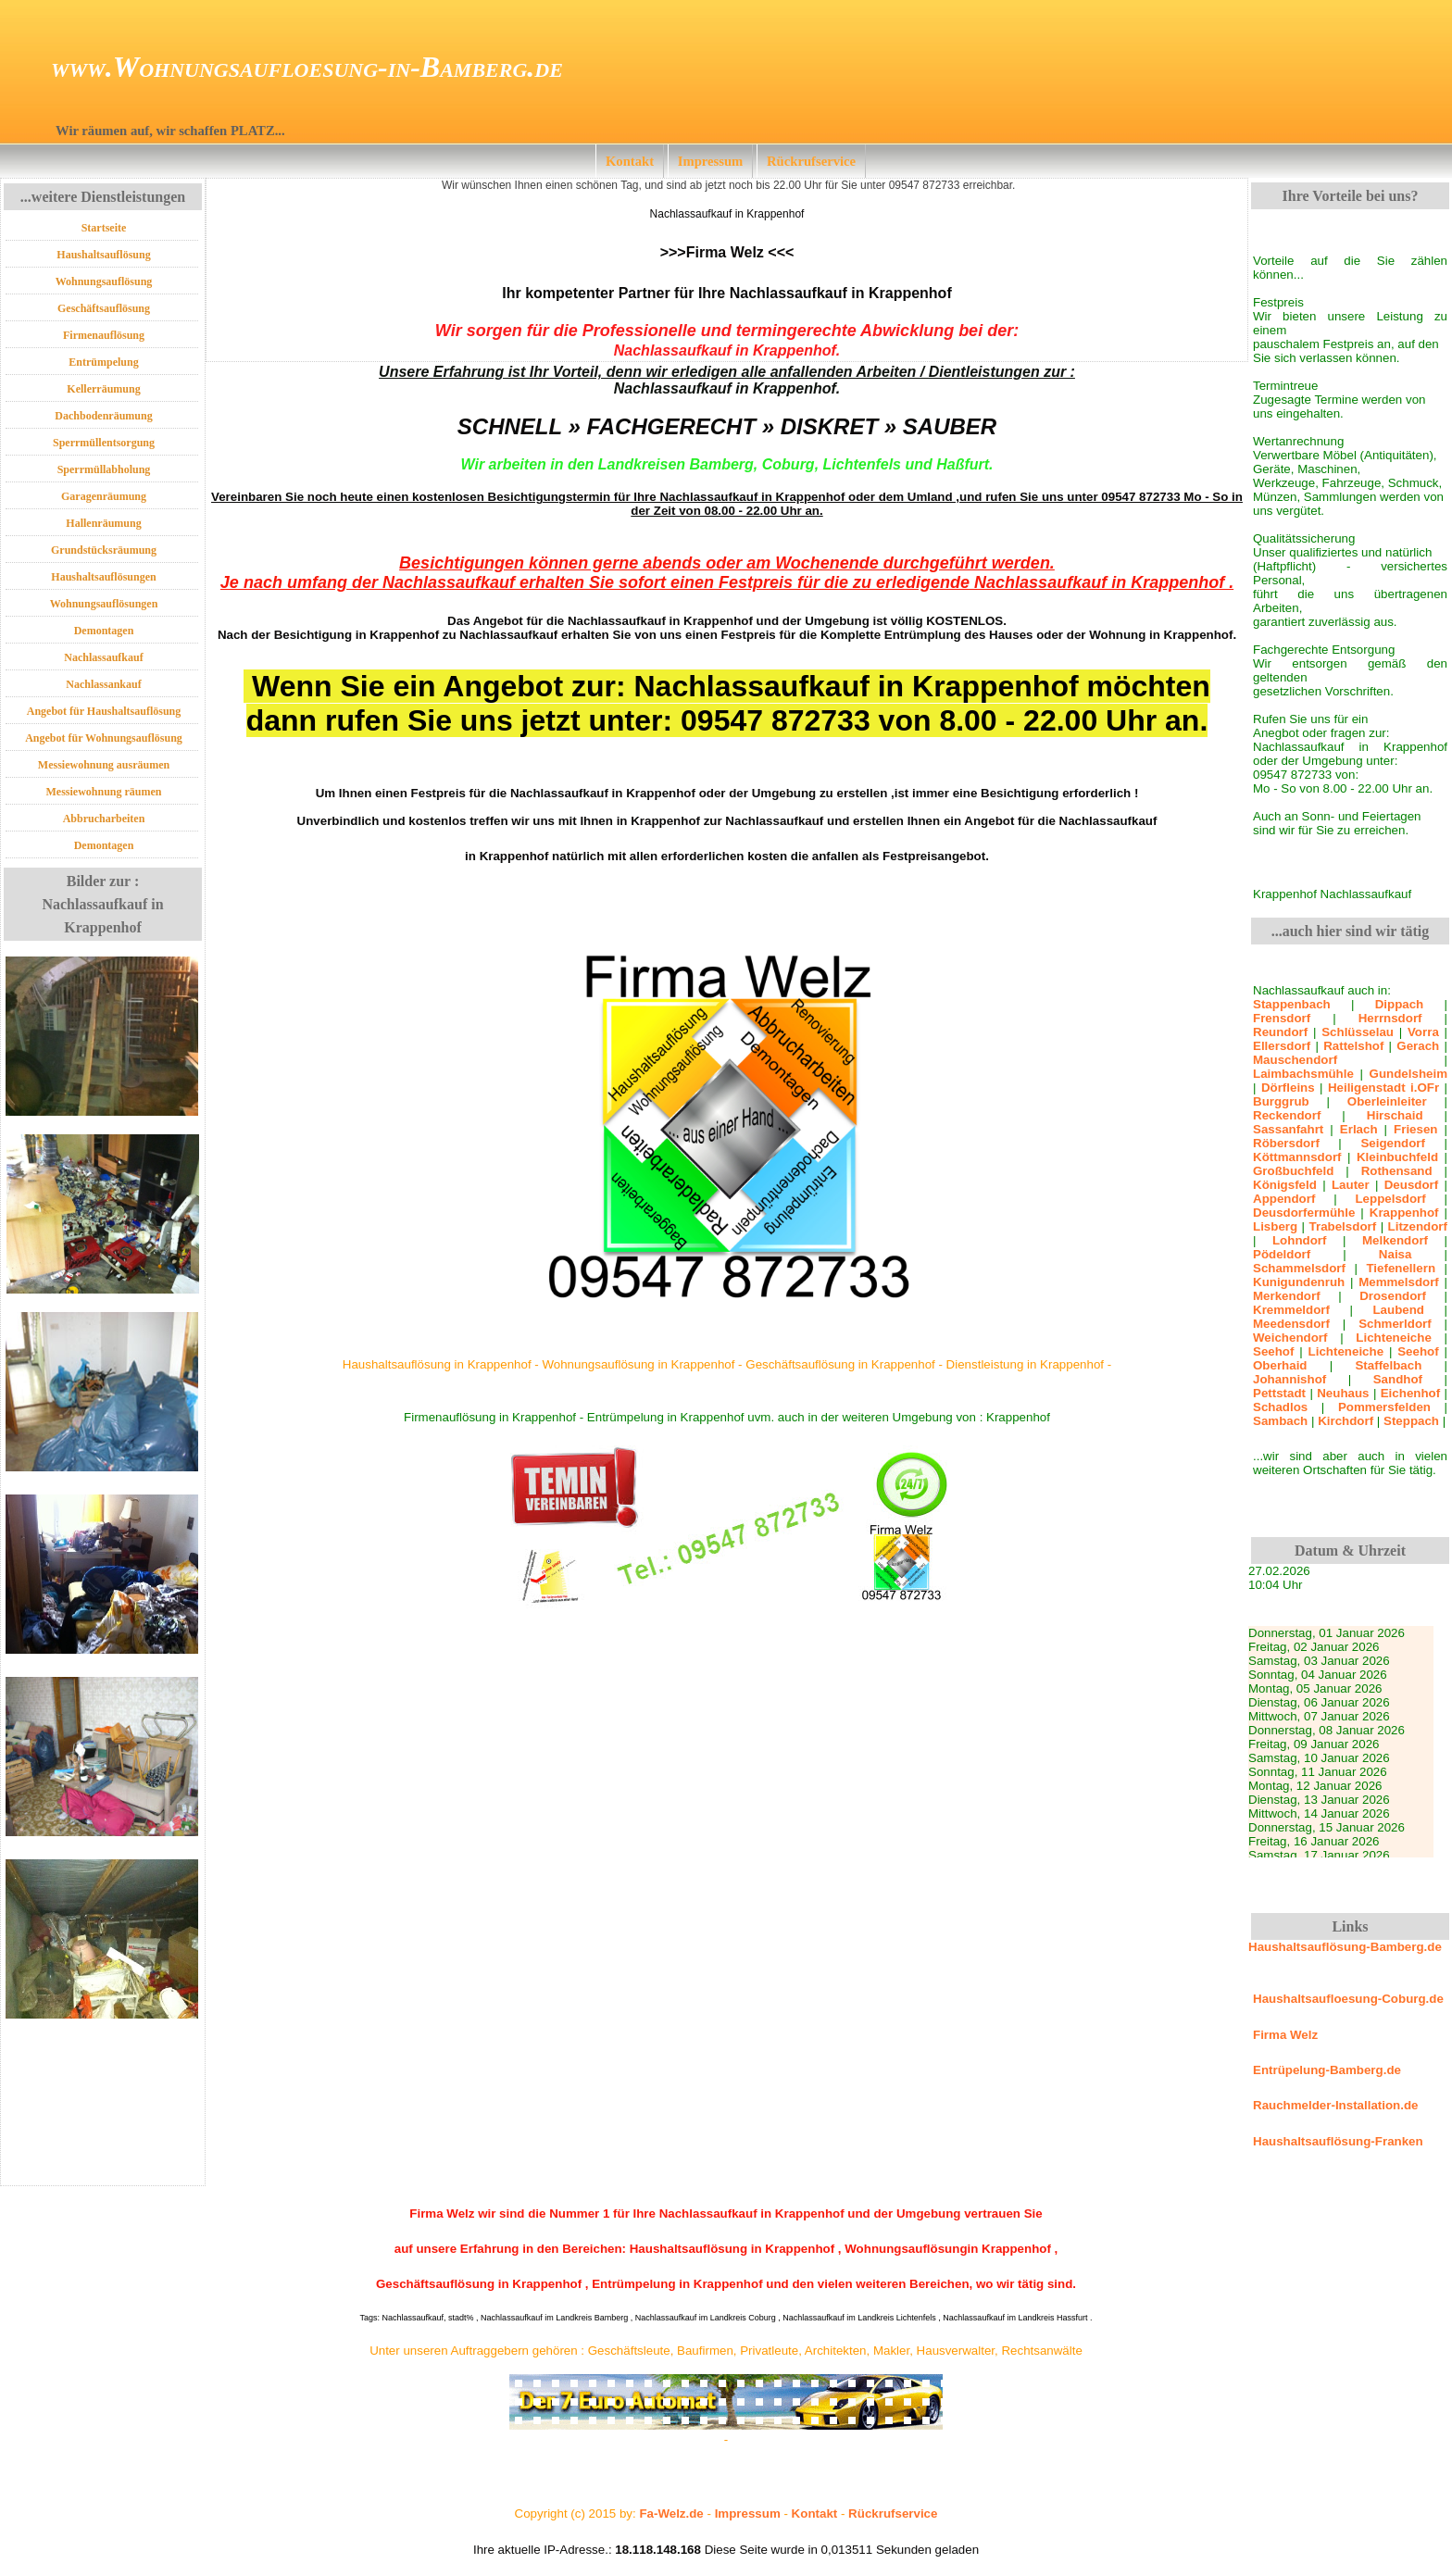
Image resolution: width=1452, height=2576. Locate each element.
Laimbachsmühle (1303, 1074)
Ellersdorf (1281, 1046)
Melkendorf (1395, 1240)
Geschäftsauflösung (103, 308)
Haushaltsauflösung (103, 254)
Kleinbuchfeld (1397, 1157)
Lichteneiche (1393, 1337)
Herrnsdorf (1390, 1018)
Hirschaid (1395, 1115)
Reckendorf (1287, 1115)
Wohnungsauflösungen (104, 603)
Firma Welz (1285, 2035)
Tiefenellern (1400, 1268)
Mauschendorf (1295, 1060)
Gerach (1417, 1046)
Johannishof (1289, 1379)
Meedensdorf (1291, 1324)
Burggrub (1281, 1101)
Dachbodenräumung (103, 415)
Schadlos (1280, 1407)
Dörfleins (1288, 1087)
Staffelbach (1388, 1365)
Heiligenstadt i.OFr (1383, 1087)
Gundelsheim (1408, 1074)
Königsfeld (1285, 1185)
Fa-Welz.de (671, 2513)
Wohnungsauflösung (104, 281)
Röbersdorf (1286, 1143)
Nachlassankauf (103, 684)
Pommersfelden (1384, 1407)
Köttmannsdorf (1297, 1157)
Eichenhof (1410, 1393)
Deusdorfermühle (1304, 1212)
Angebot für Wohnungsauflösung (103, 738)
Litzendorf (1417, 1226)
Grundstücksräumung (103, 550)
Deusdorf (1411, 1185)
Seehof (1273, 1351)
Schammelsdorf (1299, 1268)
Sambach (1280, 1421)
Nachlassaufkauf (103, 657)
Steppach (1411, 1421)
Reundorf (1280, 1032)
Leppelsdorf (1390, 1199)
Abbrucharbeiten (104, 818)
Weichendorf (1290, 1337)
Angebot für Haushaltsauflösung (104, 711)
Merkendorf (1287, 1296)
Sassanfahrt (1288, 1129)
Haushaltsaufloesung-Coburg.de (1348, 1999)
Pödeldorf (1281, 1254)
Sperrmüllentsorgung (104, 442)
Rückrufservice (811, 161)
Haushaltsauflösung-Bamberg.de (1345, 1947)
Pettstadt (1279, 1393)
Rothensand (1397, 1171)
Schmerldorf (1395, 1324)
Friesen (1415, 1129)
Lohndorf (1299, 1240)
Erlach (1359, 1129)
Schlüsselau (1357, 1032)
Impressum (711, 161)
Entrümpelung (103, 362)
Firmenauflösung (103, 335)
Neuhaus (1343, 1393)
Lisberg (1275, 1226)
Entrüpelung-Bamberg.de (1327, 2070)
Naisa (1395, 1254)
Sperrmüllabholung (104, 469)
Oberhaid (1280, 1365)
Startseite (104, 227)
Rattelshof (1353, 1046)
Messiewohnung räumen (103, 791)
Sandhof (1397, 1379)
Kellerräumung (103, 388)
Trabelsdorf (1343, 1226)
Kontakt (630, 161)
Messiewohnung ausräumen (103, 764)
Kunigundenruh (1299, 1282)
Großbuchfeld (1293, 1171)
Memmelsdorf (1398, 1282)
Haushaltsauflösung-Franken (1338, 2141)
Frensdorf (1281, 1018)
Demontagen (104, 630)
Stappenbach (1292, 1004)
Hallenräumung (103, 523)
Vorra (1423, 1032)
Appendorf (1284, 1199)
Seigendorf (1392, 1143)
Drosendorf (1392, 1296)
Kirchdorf (1345, 1421)
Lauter (1351, 1185)
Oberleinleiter (1387, 1101)
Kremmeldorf (1291, 1310)
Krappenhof (1404, 1212)
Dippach (1399, 1004)
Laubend (1398, 1310)
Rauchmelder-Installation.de (1336, 2105)
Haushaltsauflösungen (103, 576)
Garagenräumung (103, 496)
